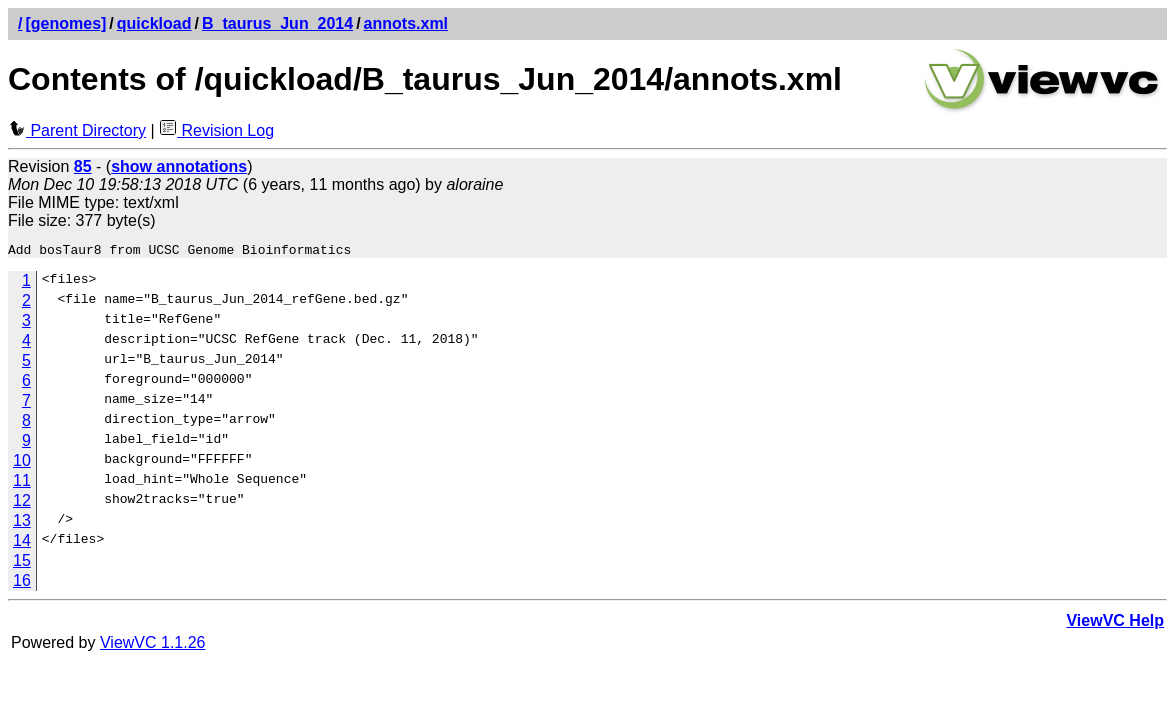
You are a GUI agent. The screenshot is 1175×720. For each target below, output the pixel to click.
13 (22, 523)
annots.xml (406, 23)
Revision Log (216, 130)
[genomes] (65, 23)
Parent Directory (77, 130)
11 (22, 483)
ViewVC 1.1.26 (153, 645)
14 (22, 543)
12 (22, 503)
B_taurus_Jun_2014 (277, 23)
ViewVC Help (1115, 623)
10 (22, 463)
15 (22, 563)
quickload (154, 23)
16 (22, 583)
